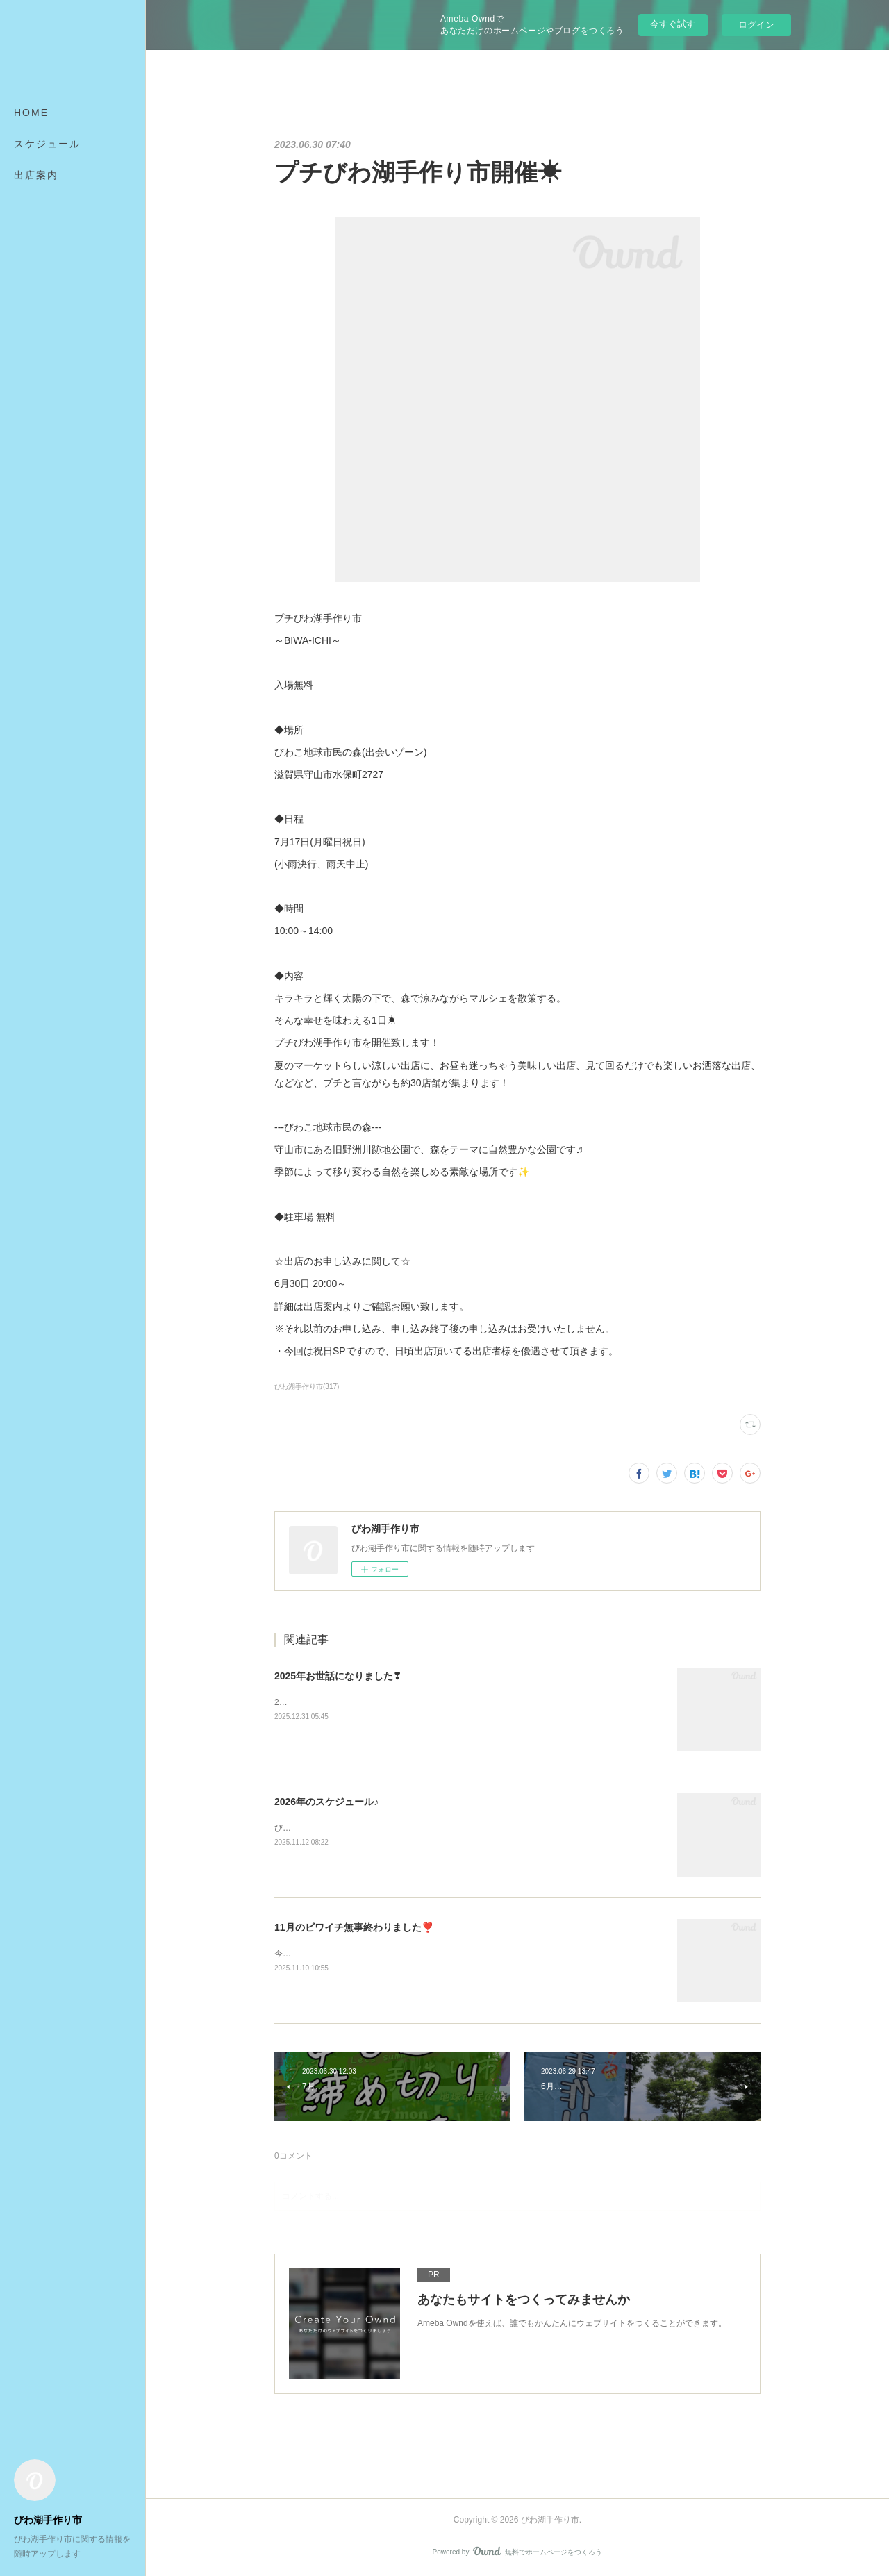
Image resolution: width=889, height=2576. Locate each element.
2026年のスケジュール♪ (326, 1801)
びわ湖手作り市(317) (306, 1386)
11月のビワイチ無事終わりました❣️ (353, 1927)
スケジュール (47, 143)
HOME (31, 112)
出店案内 (36, 175)
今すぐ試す (672, 24)
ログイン (756, 24)
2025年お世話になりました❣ (337, 1675)
